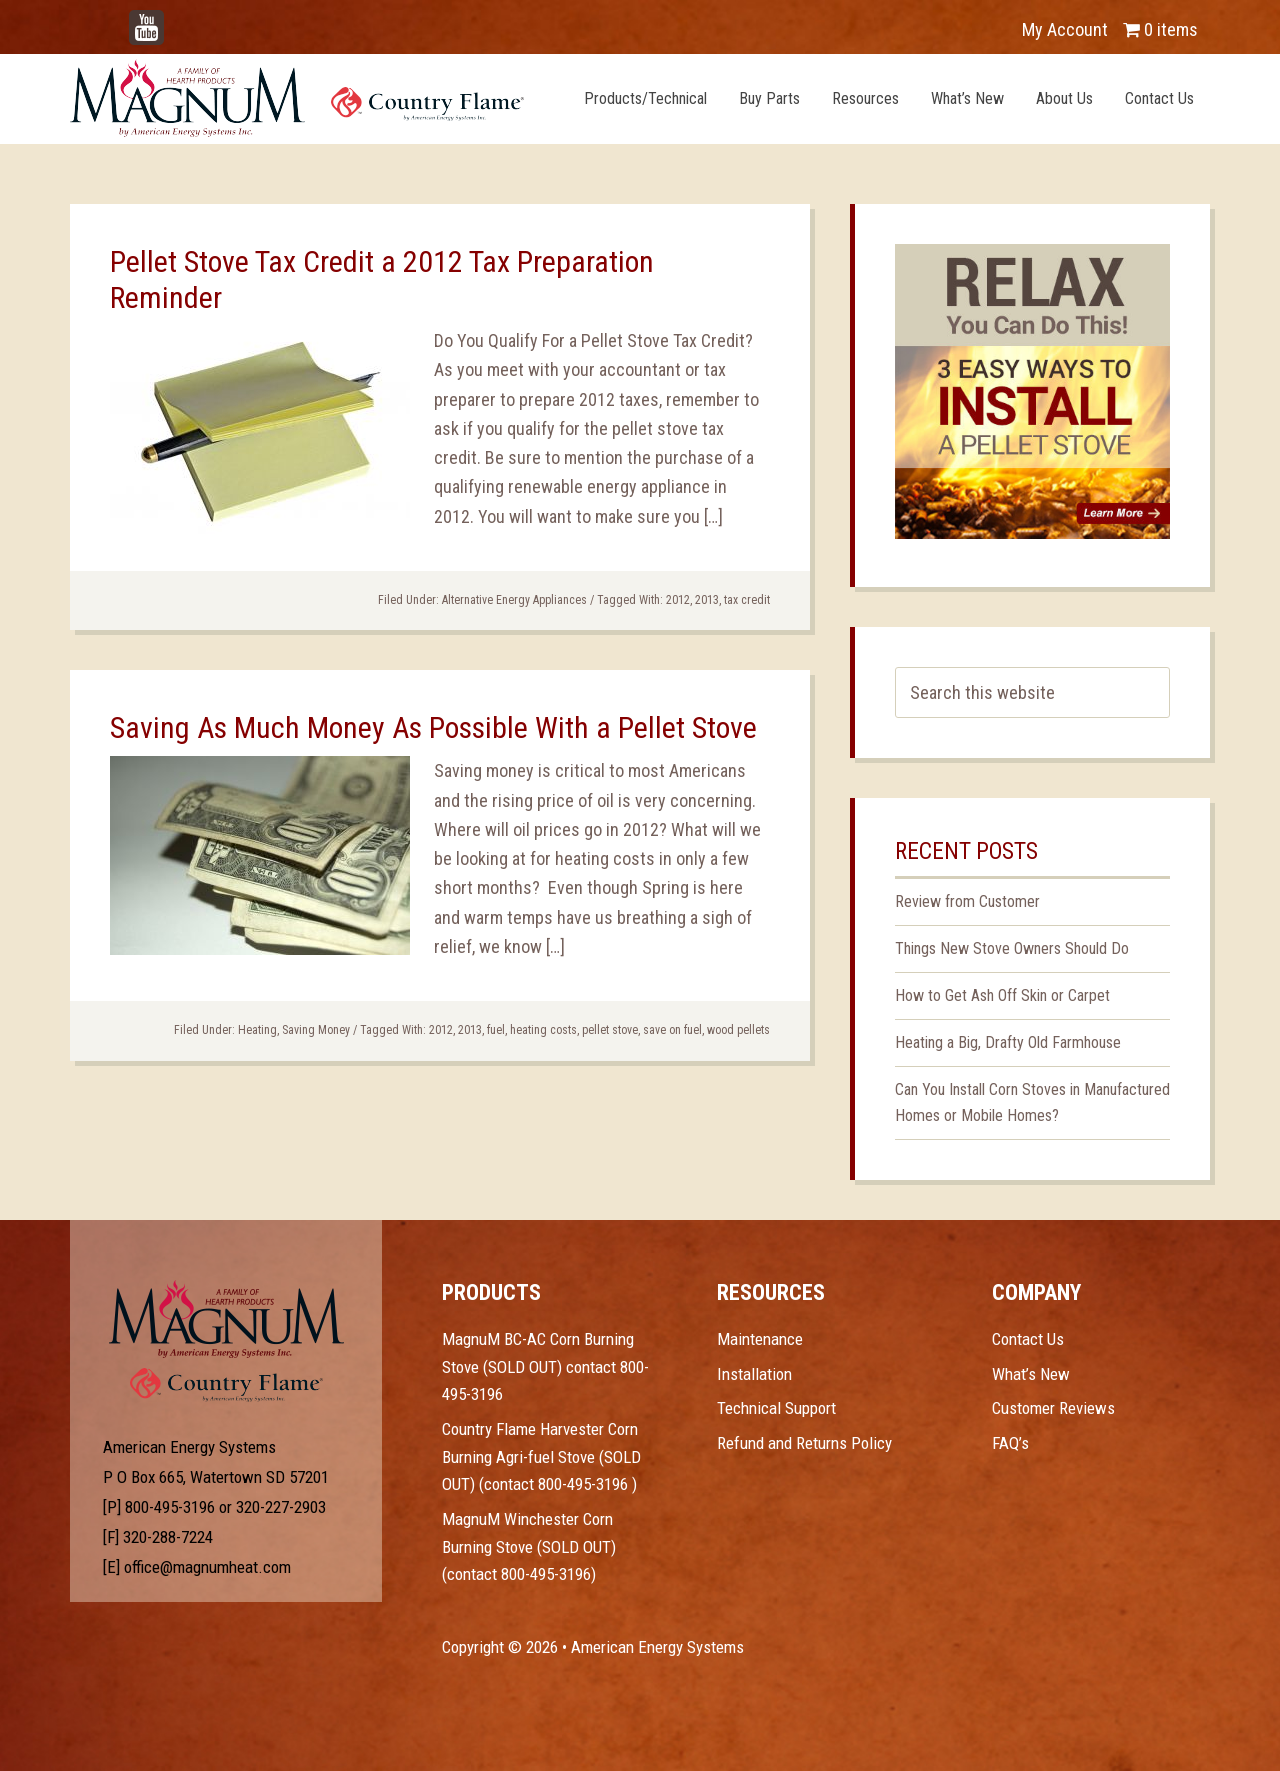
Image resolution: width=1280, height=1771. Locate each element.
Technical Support (776, 1408)
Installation (754, 1374)
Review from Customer (967, 901)
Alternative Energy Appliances (514, 600)
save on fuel (672, 1030)
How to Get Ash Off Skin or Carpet (1002, 995)
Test (226, 1319)
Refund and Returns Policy (804, 1443)
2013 (707, 600)
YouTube (176, 19)
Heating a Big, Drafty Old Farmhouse (1008, 1042)
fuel (496, 1030)
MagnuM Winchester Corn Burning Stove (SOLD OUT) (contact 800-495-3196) (529, 1546)
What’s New (1031, 1374)
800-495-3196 (170, 1507)
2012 (678, 600)
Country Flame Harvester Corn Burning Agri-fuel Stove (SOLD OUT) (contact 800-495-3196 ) (541, 1456)
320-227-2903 (281, 1507)
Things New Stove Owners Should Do (1012, 948)
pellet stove (610, 1030)
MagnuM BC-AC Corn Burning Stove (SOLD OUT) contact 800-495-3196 (545, 1366)
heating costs (543, 1030)
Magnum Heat (297, 98)
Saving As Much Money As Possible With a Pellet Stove (433, 727)
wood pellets (738, 1030)
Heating (257, 1030)
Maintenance (760, 1339)
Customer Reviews (1053, 1408)
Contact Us (1028, 1339)
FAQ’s (1010, 1443)
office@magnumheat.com (207, 1567)
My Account (1065, 29)
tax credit (747, 600)
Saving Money (316, 1030)
